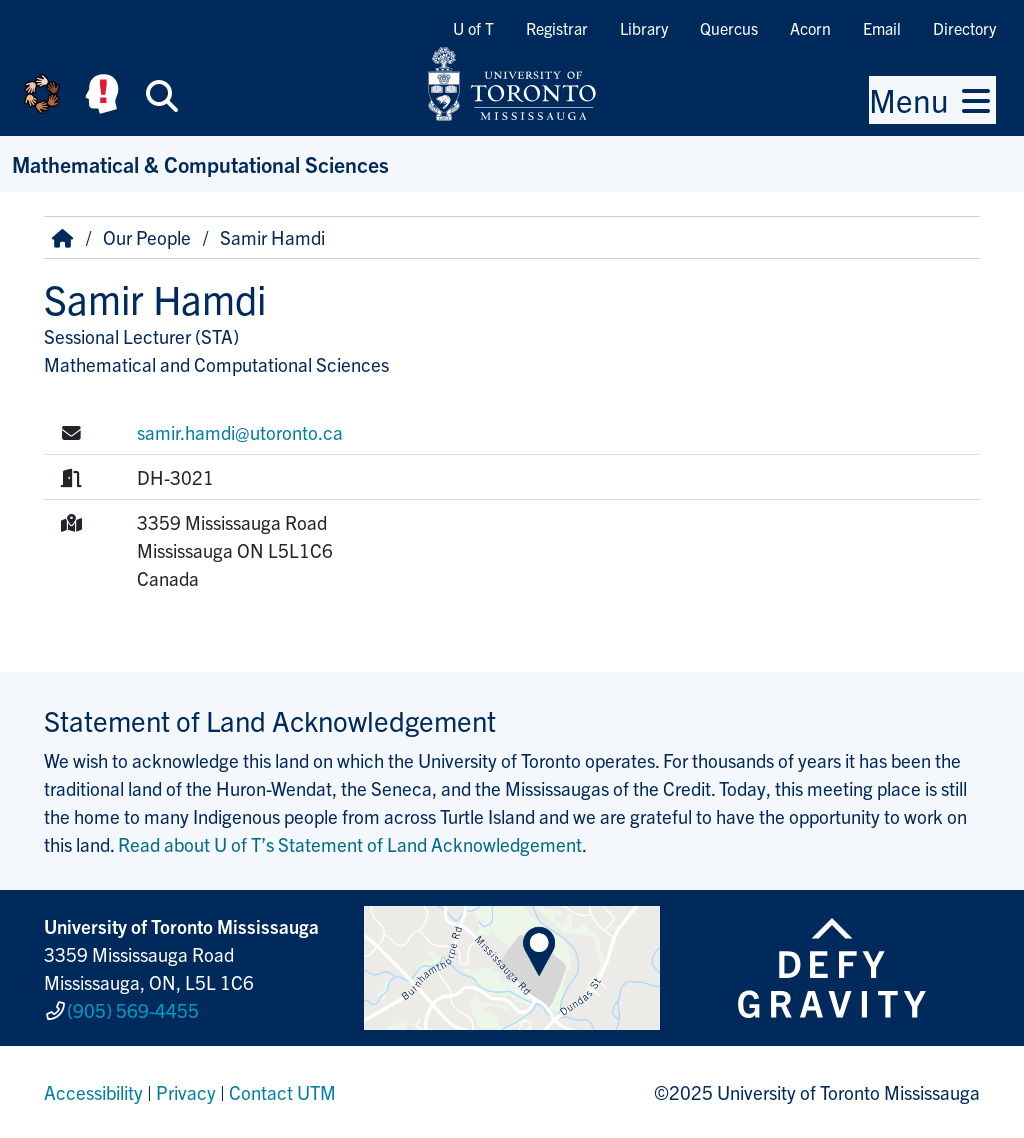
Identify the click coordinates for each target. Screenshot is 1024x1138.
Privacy (186, 1092)
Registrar (557, 28)
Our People (147, 237)
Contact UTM (282, 1092)
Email (882, 28)
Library (644, 28)
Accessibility (93, 1092)
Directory (964, 28)
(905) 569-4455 (133, 1010)
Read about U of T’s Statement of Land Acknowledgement (350, 844)
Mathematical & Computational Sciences (200, 163)
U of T (473, 28)
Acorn (810, 28)
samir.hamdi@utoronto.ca (240, 432)
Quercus (729, 28)
